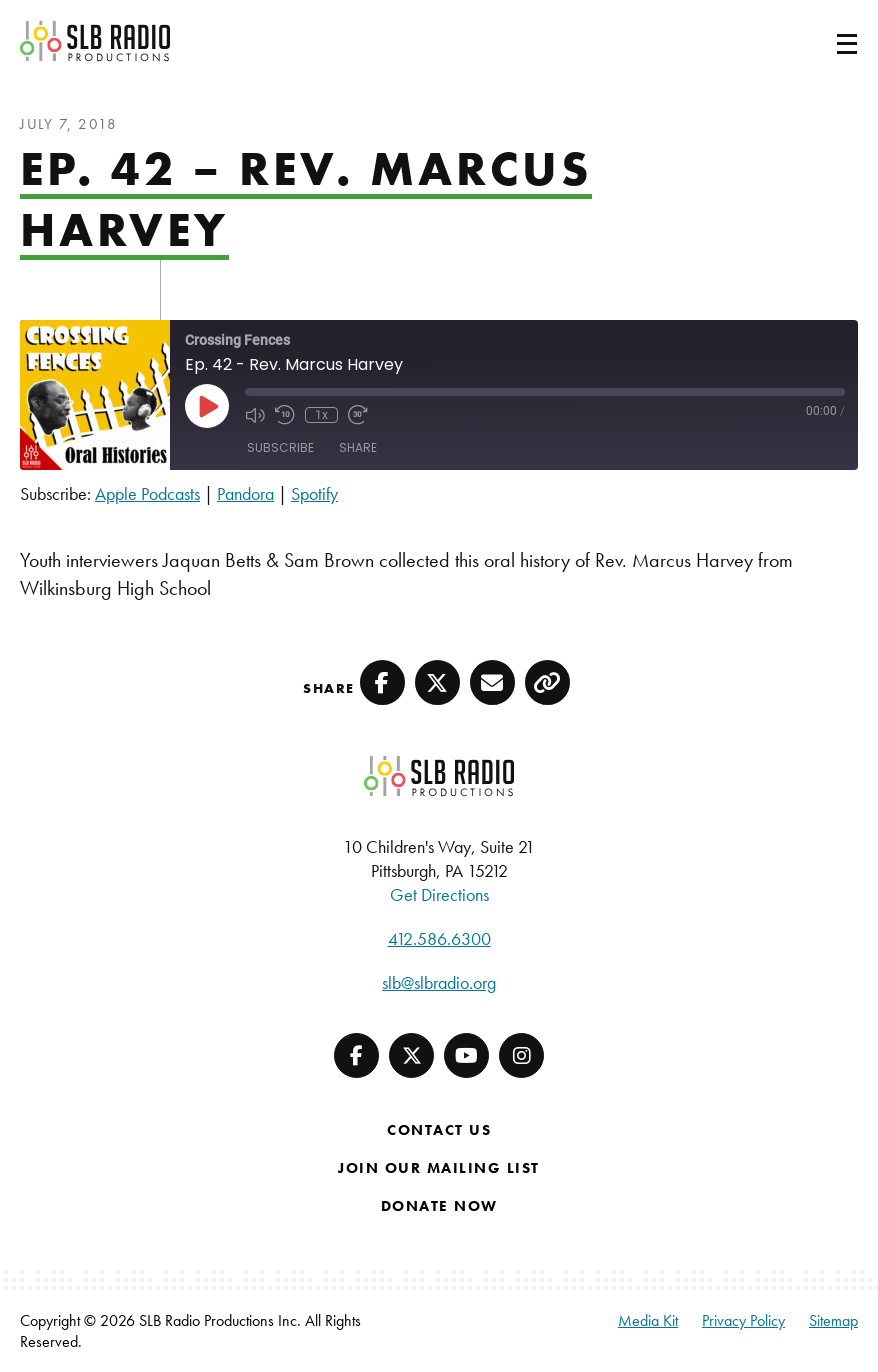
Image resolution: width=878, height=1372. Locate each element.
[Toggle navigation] (823, 41)
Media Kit (648, 1320)
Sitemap (833, 1320)
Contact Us (439, 1130)
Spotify (314, 493)
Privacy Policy (743, 1320)
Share (358, 447)
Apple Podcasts (147, 493)
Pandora (245, 493)
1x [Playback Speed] (321, 415)
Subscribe (280, 447)
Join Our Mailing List (439, 1168)
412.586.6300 (439, 938)
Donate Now (439, 1206)
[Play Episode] (207, 406)
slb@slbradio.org (439, 982)
